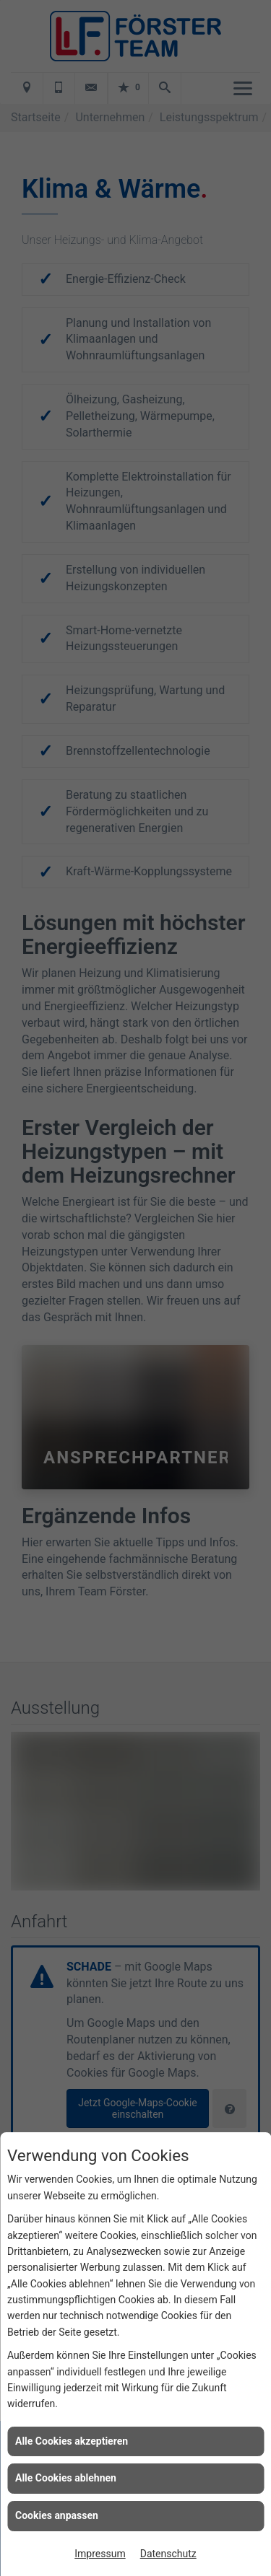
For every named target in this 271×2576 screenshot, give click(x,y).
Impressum (99, 2553)
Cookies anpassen (56, 2515)
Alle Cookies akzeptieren (71, 2441)
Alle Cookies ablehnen (65, 2478)
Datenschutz (168, 2553)
